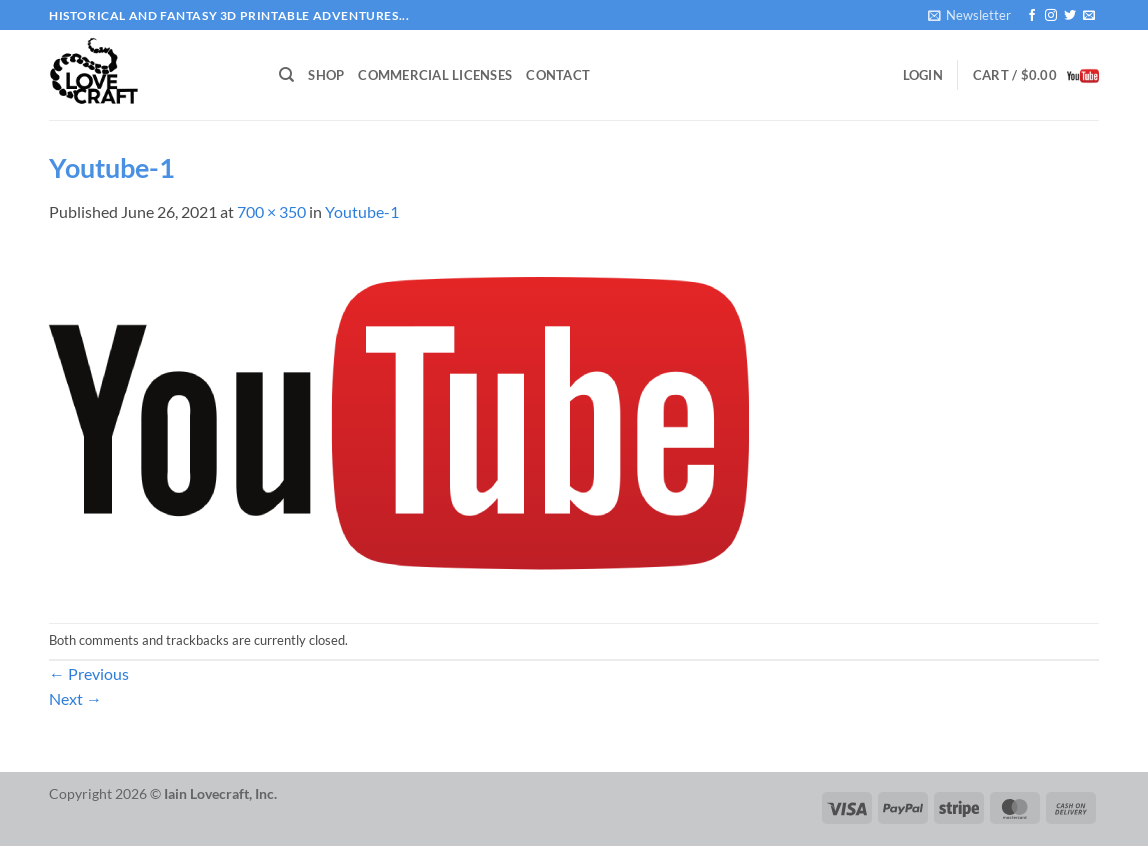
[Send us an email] (1089, 16)
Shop (326, 75)
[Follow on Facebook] (1032, 16)
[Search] (286, 75)
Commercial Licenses (435, 75)
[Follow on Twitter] (1070, 16)
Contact (558, 75)
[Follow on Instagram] (1051, 16)
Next (75, 698)
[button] (969, 15)
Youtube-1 (362, 211)
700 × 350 (271, 211)
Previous (89, 673)
